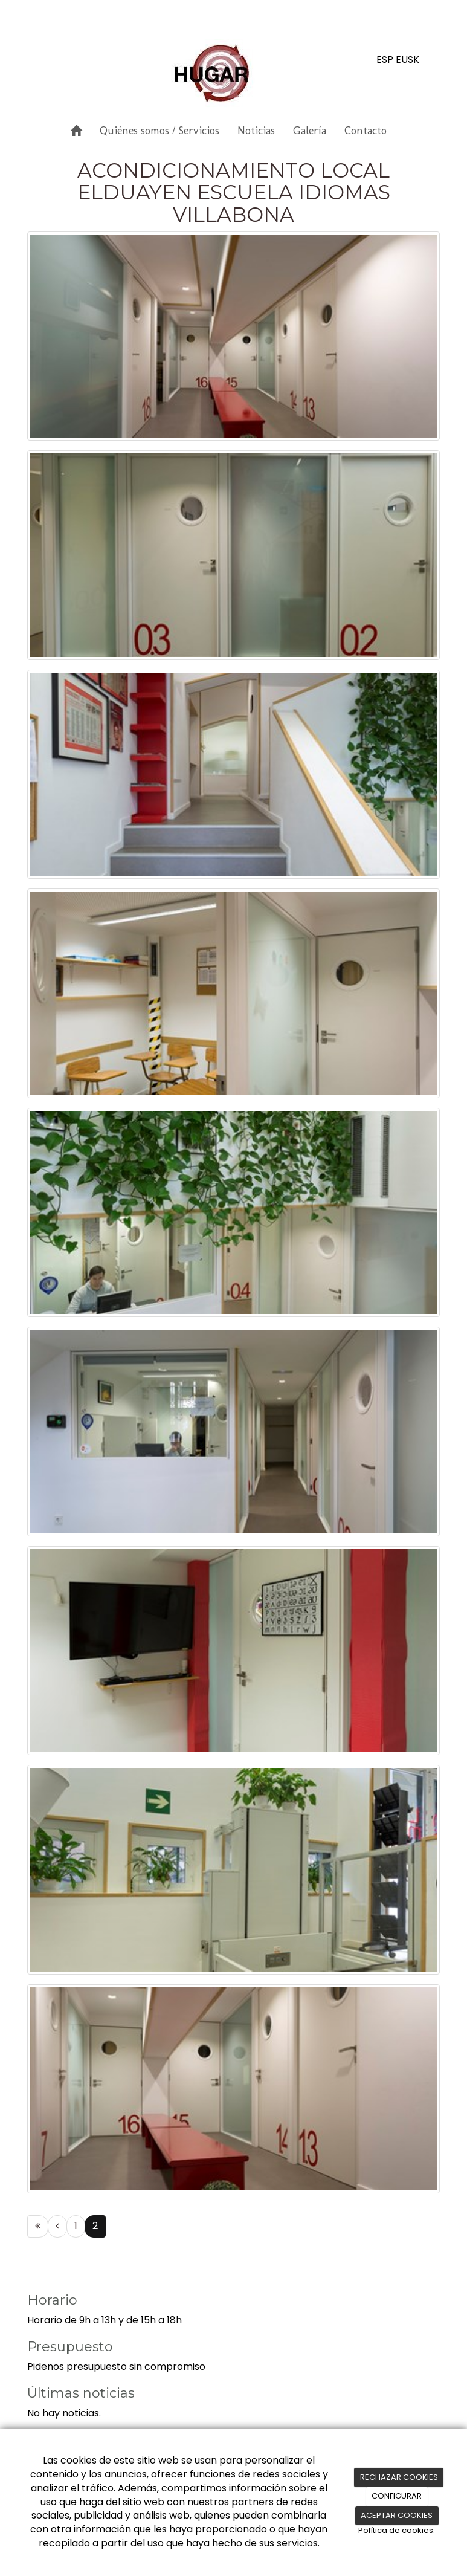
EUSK (407, 59)
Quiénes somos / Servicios (159, 130)
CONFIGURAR (397, 2496)
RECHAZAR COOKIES (399, 2477)
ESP (384, 59)
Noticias (256, 130)
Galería (309, 130)
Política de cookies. (396, 2530)
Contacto (365, 130)
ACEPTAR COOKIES (397, 2515)
